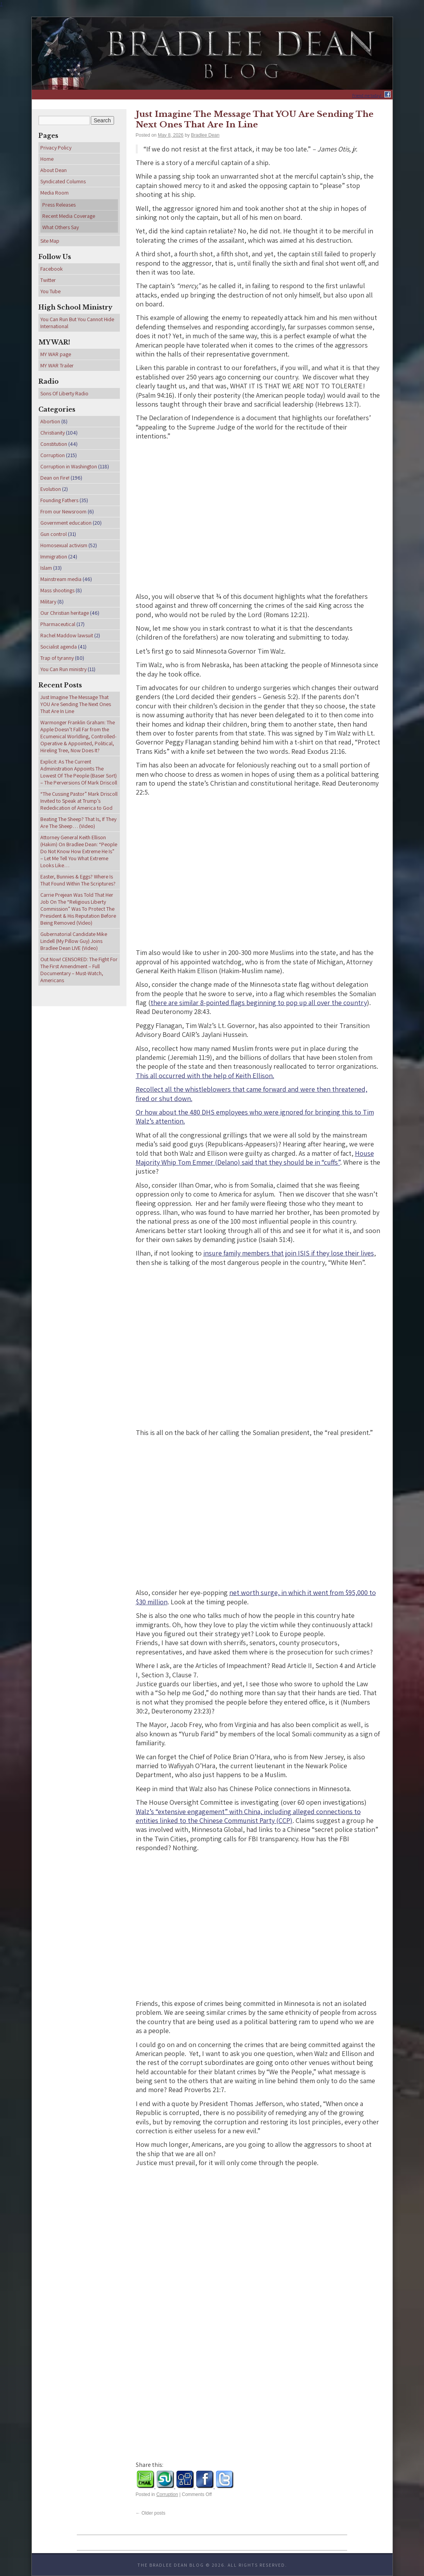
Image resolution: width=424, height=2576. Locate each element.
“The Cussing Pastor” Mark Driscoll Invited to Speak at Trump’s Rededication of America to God (79, 800)
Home (47, 158)
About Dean (53, 170)
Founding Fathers (59, 500)
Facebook (51, 268)
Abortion (50, 421)
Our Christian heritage (64, 612)
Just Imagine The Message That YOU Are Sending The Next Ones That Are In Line (255, 119)
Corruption (167, 2494)
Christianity (52, 432)
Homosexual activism (63, 545)
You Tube (50, 291)
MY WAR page (55, 354)
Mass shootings (57, 590)
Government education (66, 522)
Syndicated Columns (63, 181)
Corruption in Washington (68, 466)
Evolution (50, 488)
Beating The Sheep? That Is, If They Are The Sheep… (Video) (78, 823)
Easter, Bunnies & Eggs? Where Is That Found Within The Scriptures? (78, 880)
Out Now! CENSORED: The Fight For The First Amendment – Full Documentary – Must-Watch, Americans (79, 970)
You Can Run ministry (63, 669)
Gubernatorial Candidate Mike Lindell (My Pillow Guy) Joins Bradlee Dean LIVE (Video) (73, 941)
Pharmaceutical (57, 624)
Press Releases (59, 204)
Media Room (54, 192)
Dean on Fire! (54, 477)
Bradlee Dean (205, 135)
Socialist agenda (58, 646)
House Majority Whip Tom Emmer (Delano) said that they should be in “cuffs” (255, 1158)
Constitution (53, 443)
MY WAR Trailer (57, 365)
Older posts (151, 2513)
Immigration (53, 556)
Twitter (48, 280)
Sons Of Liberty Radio (64, 393)
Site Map (49, 240)
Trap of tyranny (57, 657)
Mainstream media (60, 579)
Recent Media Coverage (68, 215)
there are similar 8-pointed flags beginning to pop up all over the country (259, 1002)
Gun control (53, 534)
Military (48, 601)
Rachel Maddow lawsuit (66, 635)
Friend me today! (368, 95)
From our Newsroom (63, 511)
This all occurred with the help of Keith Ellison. (205, 1075)
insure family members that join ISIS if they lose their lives (288, 1253)
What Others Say (60, 227)
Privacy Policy (55, 147)
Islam (46, 567)
